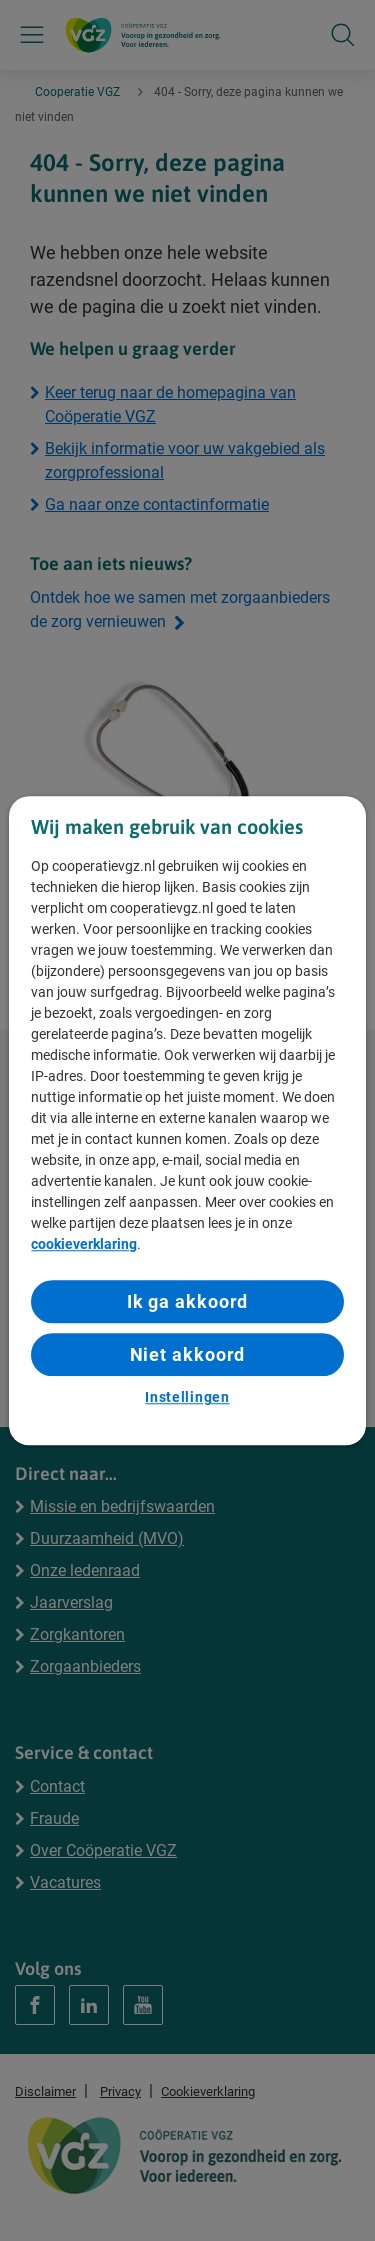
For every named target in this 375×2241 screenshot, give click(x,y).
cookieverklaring (84, 1244)
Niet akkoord (188, 1354)
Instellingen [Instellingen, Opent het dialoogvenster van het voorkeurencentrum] (187, 1398)
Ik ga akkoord (188, 1301)
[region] (187, 1120)
